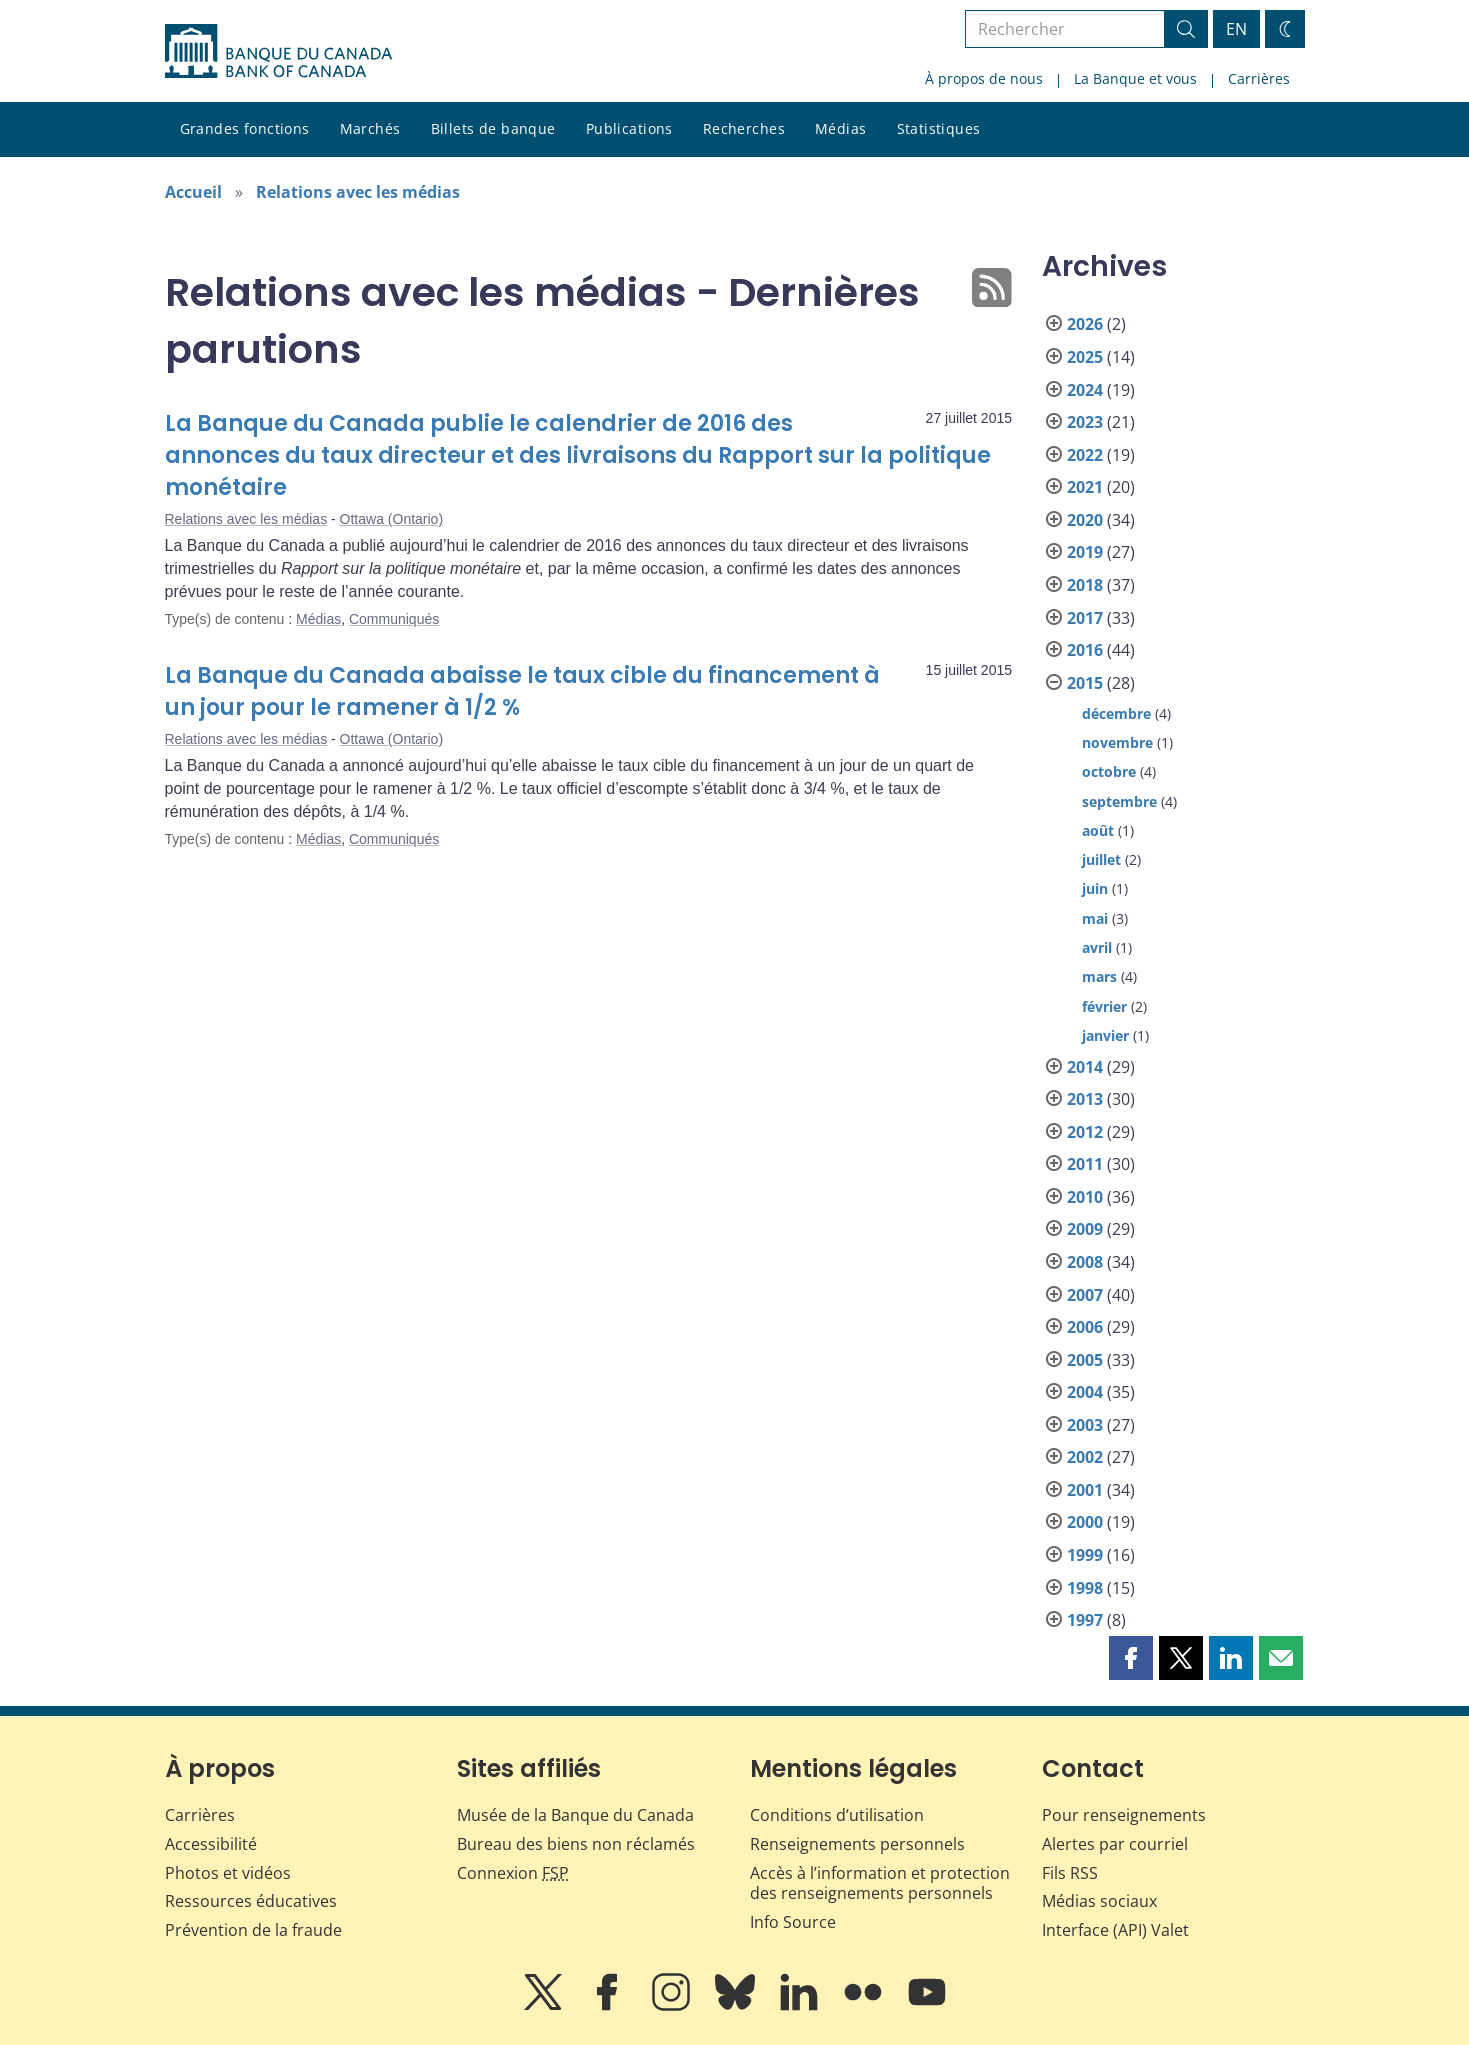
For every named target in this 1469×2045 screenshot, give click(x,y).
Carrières (1259, 78)
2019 (1085, 552)
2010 (1085, 1197)
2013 (1085, 1099)
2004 (1085, 1392)
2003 (1085, 1425)
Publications (629, 128)
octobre (1109, 771)
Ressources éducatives (251, 1901)
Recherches (744, 128)
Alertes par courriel (1115, 1844)
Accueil (193, 192)
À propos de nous (984, 78)
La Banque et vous (1135, 78)
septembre (1119, 801)
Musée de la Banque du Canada (575, 1815)
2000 (1085, 1522)
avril (1097, 947)
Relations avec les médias (358, 192)
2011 (1085, 1164)
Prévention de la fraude (253, 1930)
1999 (1085, 1555)
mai (1095, 918)
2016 (1085, 650)
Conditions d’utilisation (837, 1815)
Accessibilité (211, 1844)
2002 (1085, 1457)
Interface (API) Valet (1115, 1930)
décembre (1116, 713)
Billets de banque (493, 128)
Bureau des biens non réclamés (576, 1844)
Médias (841, 128)
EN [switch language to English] (1236, 29)
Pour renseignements (1124, 1815)
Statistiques (939, 128)
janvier (1105, 1035)
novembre (1117, 742)
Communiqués (394, 619)
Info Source (793, 1922)
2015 (1085, 683)
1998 (1085, 1588)
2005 (1085, 1360)
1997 (1085, 1620)
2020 (1085, 520)
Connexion (513, 1873)
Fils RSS (1070, 1873)
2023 (1085, 422)
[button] (1131, 1658)
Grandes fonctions (245, 128)
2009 (1085, 1229)
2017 (1085, 618)
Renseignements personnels (857, 1844)
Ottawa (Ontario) (391, 519)
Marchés (370, 128)
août (1098, 830)
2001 (1085, 1490)
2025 (1085, 357)
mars (1099, 976)
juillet (1101, 859)
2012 (1085, 1132)
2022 (1085, 455)
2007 (1085, 1295)
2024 (1085, 390)
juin (1095, 888)
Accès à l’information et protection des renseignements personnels (880, 1883)
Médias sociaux (1099, 1901)
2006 (1085, 1327)
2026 (1085, 324)
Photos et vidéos (228, 1873)
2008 (1085, 1262)
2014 (1085, 1067)
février (1104, 1006)
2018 (1085, 585)
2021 (1085, 487)
